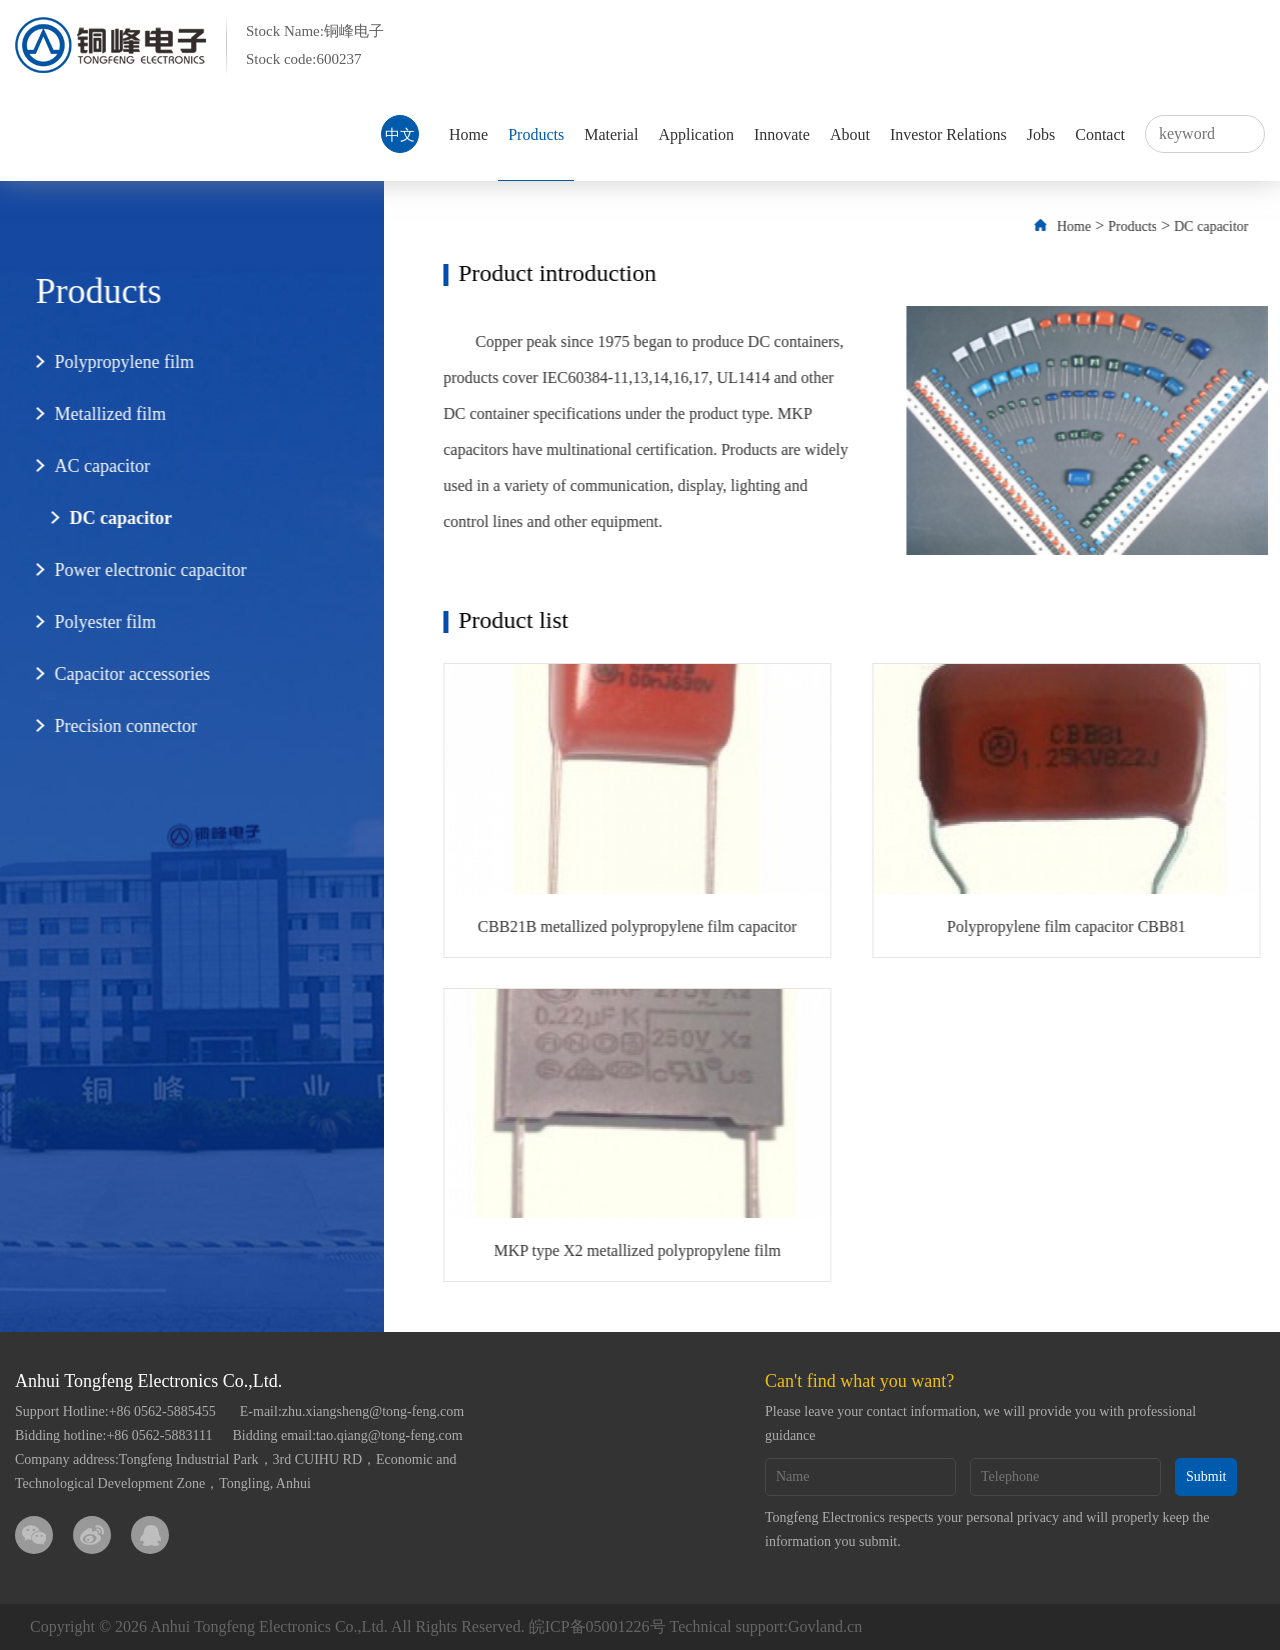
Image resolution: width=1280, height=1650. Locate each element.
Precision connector (114, 726)
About (850, 134)
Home (468, 134)
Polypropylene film (112, 362)
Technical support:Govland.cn (766, 1626)
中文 (400, 135)
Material (611, 134)
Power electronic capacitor (139, 570)
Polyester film (94, 622)
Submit (1206, 1476)
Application (696, 134)
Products (536, 134)
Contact (1100, 134)
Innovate (782, 134)
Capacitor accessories (120, 674)
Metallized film (98, 414)
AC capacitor (90, 466)
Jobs (1041, 134)
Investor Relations (948, 134)
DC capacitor (109, 518)
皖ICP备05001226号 (597, 1626)
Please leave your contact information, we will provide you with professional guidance (980, 1423)
